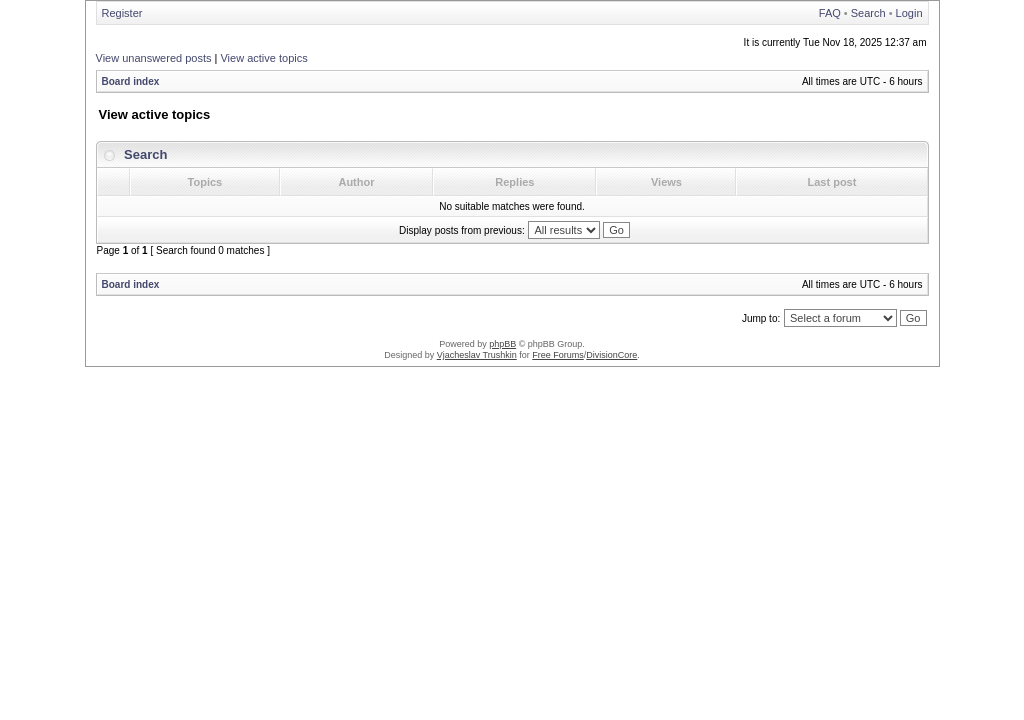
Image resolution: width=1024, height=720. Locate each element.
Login (909, 13)
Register (122, 13)
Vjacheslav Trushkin (477, 355)
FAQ (830, 13)
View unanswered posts (154, 58)
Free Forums (558, 355)
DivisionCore (611, 355)
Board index (131, 81)
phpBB (502, 344)
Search (868, 13)
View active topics (263, 58)
